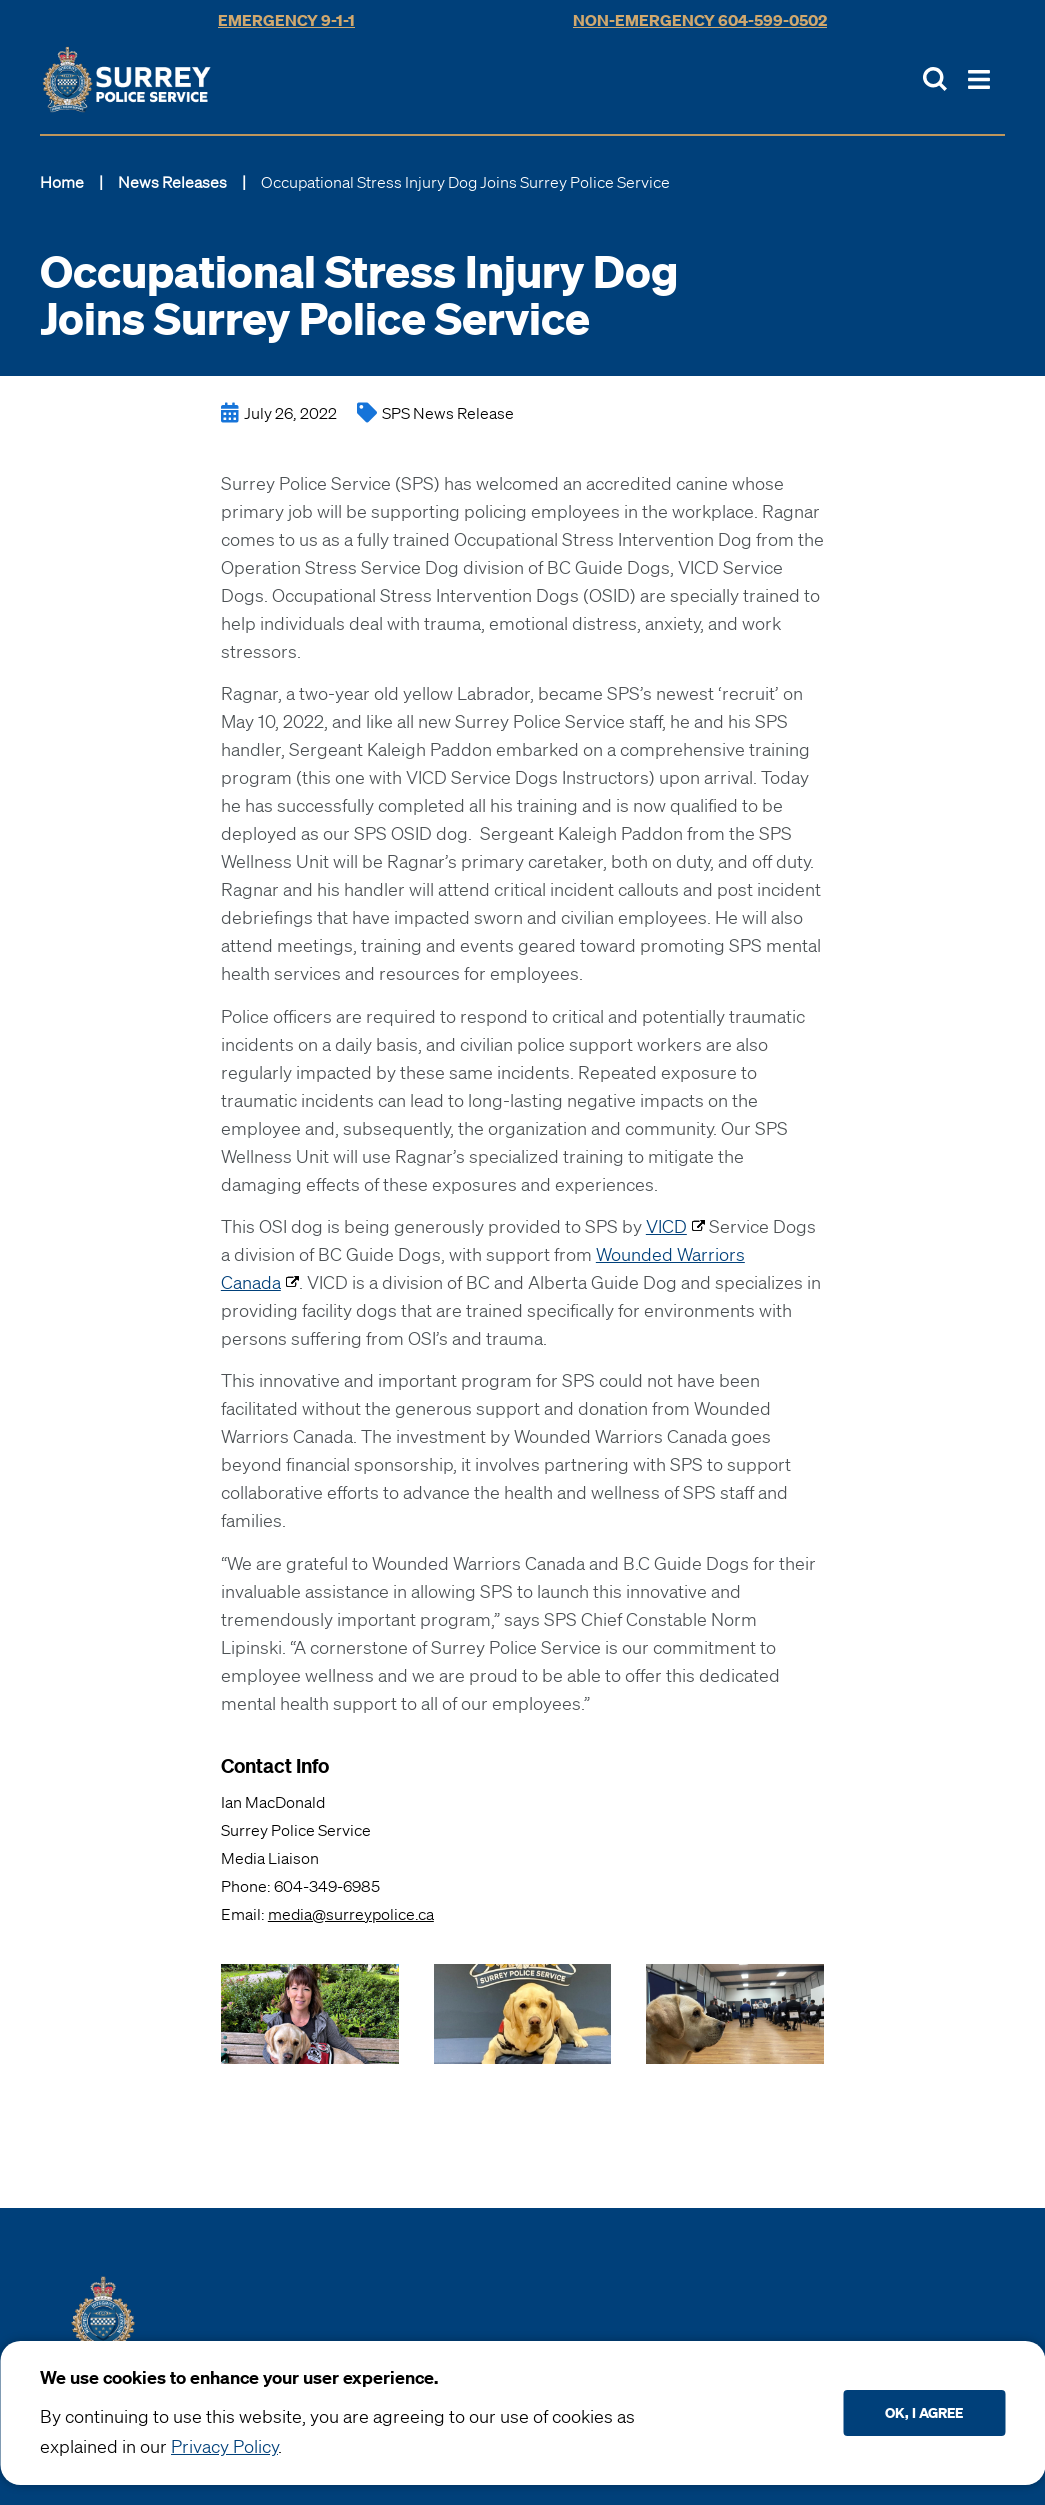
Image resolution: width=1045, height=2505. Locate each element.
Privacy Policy (224, 2446)
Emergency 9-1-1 (286, 20)
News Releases (172, 182)
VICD (666, 1226)
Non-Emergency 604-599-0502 (700, 20)
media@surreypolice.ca (351, 1914)
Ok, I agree (924, 2412)
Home (62, 182)
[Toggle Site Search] (935, 79)
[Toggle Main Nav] (979, 79)
